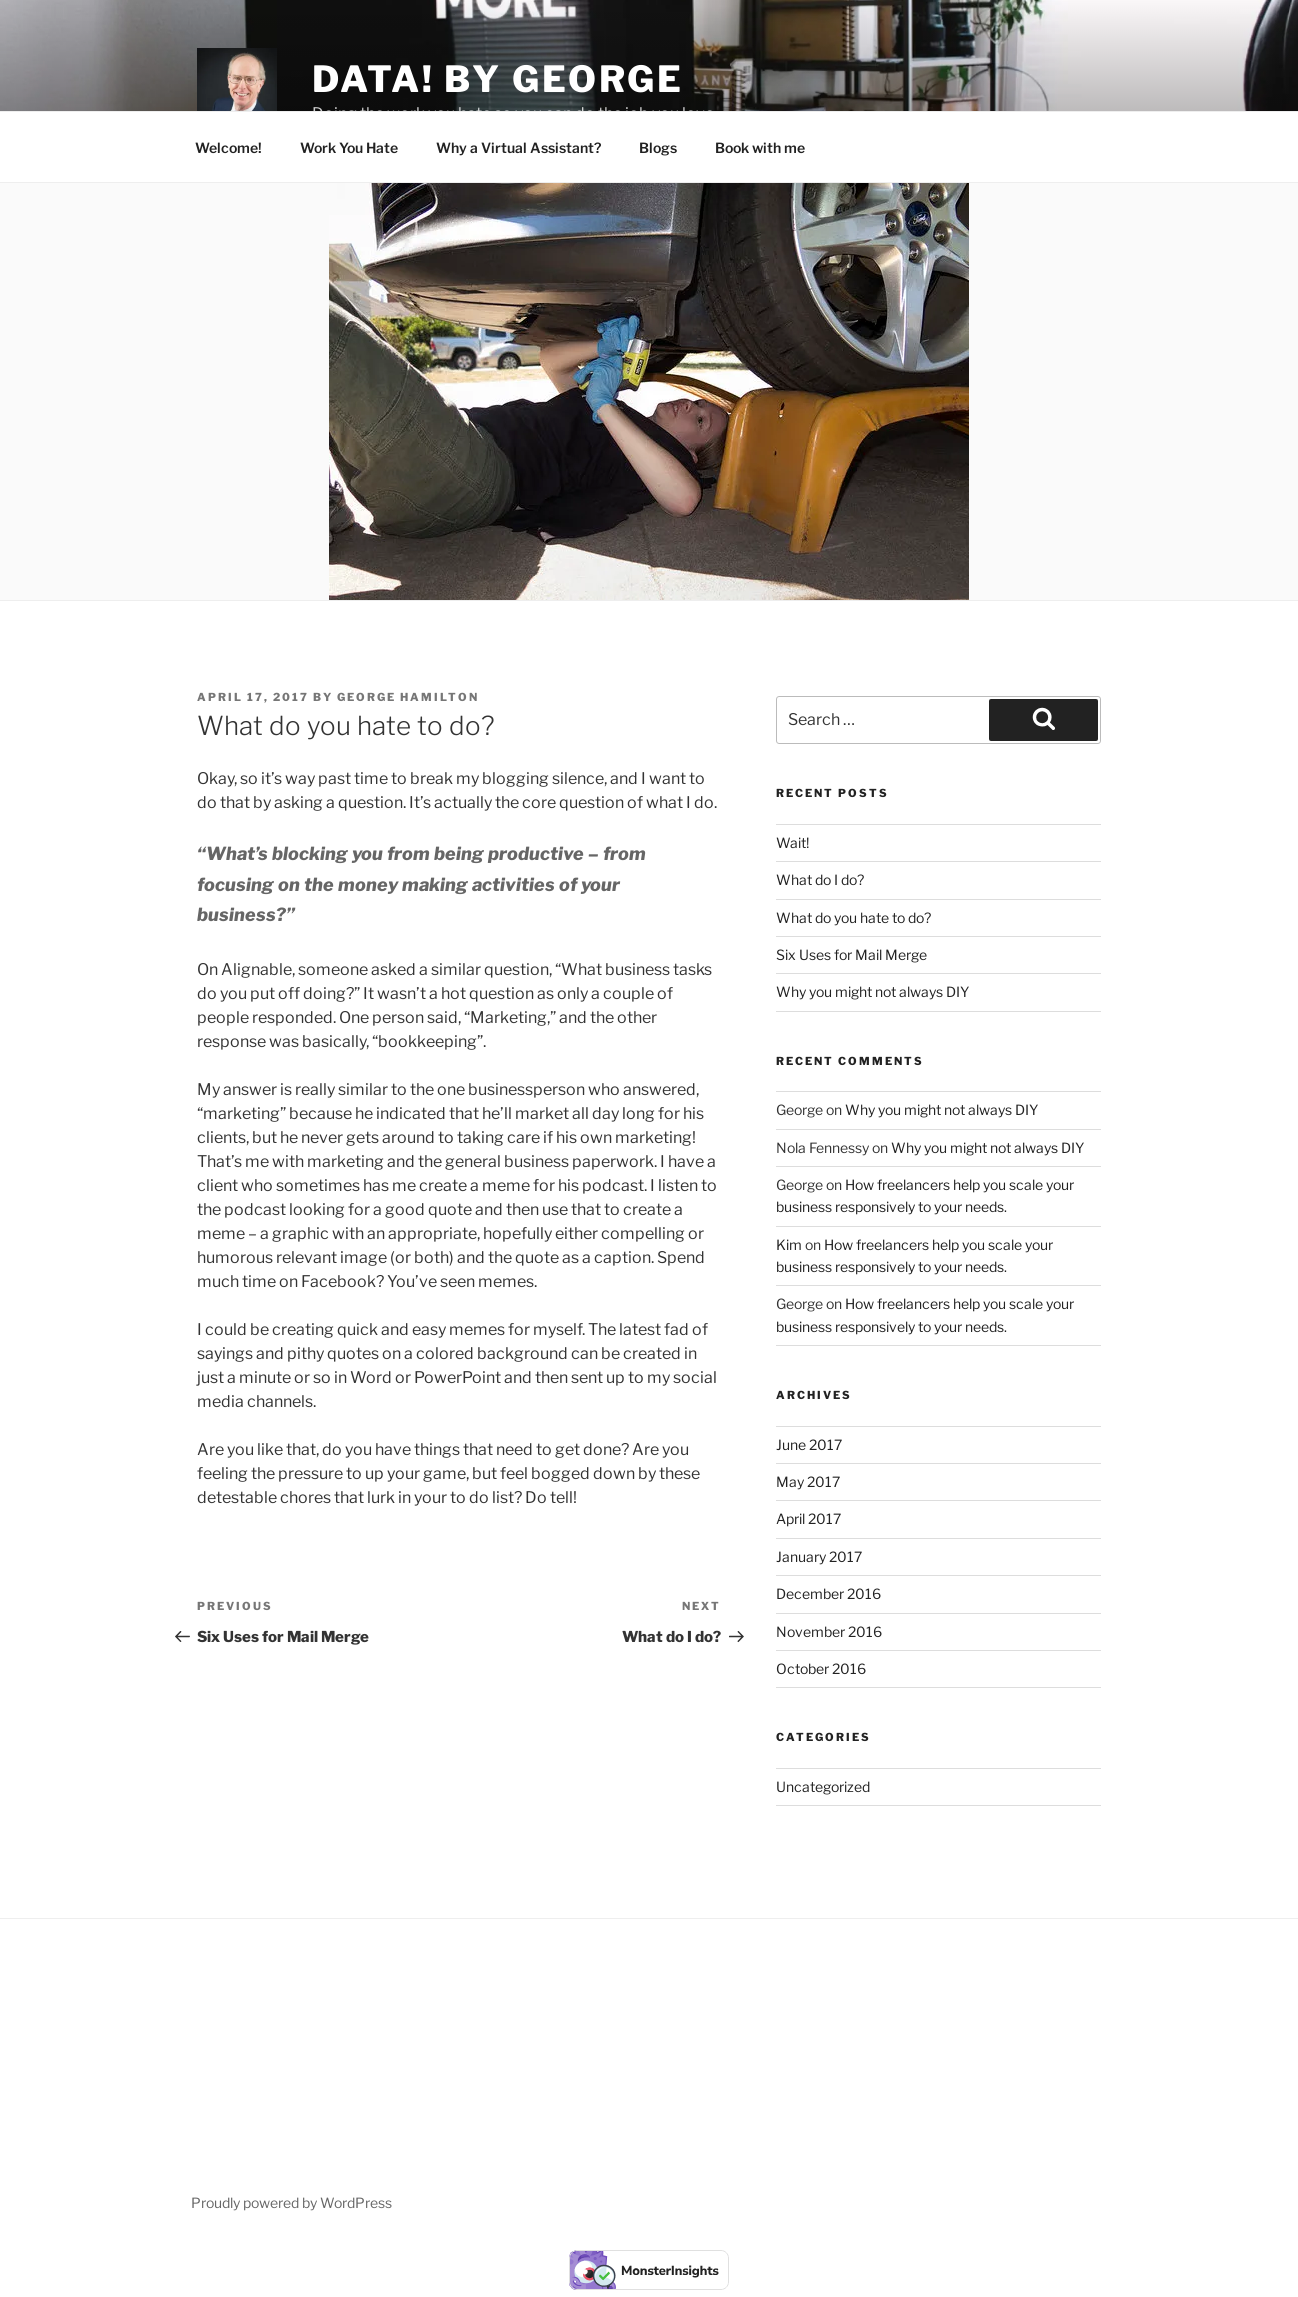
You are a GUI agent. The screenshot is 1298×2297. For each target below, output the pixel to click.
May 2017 (808, 1481)
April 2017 (808, 1518)
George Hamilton (408, 697)
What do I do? (820, 879)
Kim (789, 1244)
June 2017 (809, 1444)
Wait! (792, 842)
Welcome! (228, 147)
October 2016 (821, 1668)
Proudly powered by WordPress (291, 2202)
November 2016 (829, 1631)
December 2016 (828, 1593)
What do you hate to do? (853, 917)
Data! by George (498, 79)
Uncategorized (823, 1786)
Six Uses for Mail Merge (851, 954)
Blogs (658, 147)
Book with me (760, 147)
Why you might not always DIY (872, 991)
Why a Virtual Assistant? (518, 147)
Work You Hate (349, 147)
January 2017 (819, 1556)
